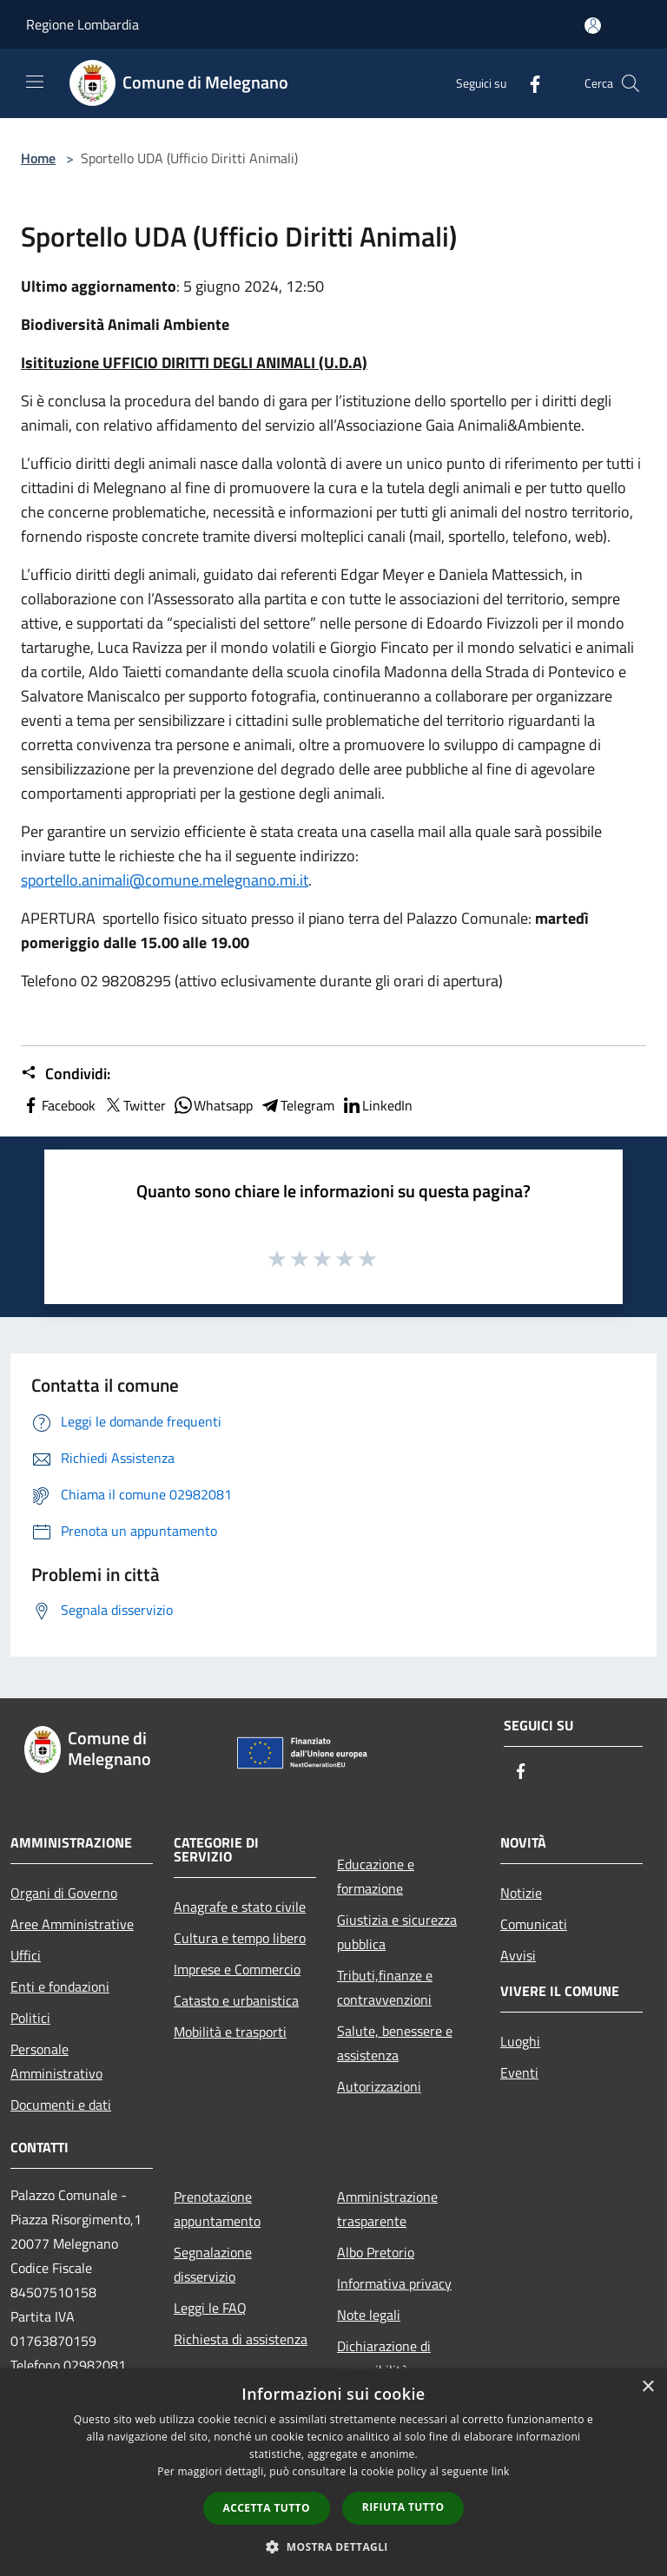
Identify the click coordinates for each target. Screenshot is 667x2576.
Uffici (25, 1955)
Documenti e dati (60, 2104)
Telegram (297, 1105)
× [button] (647, 2387)
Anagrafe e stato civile (240, 1906)
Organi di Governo (63, 1892)
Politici (30, 2017)
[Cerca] (630, 83)
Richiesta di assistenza (240, 2339)
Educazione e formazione (375, 1876)
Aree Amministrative (72, 1924)
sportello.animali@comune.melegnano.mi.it (164, 880)
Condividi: (65, 1074)
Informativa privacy (394, 2283)
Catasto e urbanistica (236, 2000)
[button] (333, 2546)
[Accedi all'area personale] (593, 25)
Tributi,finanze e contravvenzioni (385, 1987)
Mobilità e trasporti (230, 2031)
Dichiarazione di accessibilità (384, 2358)
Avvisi (518, 1955)
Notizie (521, 1892)
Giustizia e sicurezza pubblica (397, 1931)
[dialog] (333, 2472)
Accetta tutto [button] (266, 2507)
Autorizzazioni (379, 2086)
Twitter (134, 1105)
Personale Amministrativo (56, 2061)
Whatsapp (213, 1105)
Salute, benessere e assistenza (394, 2042)
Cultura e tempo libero (240, 1937)
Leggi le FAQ (210, 2307)
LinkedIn (377, 1105)
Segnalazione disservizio (213, 2264)
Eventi (519, 2072)
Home (38, 158)
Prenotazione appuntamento (217, 2208)
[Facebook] (528, 83)
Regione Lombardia (82, 24)
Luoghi (520, 2041)
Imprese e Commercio (237, 1969)
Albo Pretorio (375, 2252)
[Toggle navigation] (34, 81)
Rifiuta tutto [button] (403, 2507)
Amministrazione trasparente (387, 2208)
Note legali (368, 2314)
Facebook (58, 1105)
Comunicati (533, 1924)
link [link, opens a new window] (501, 2471)
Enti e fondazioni (59, 1986)
